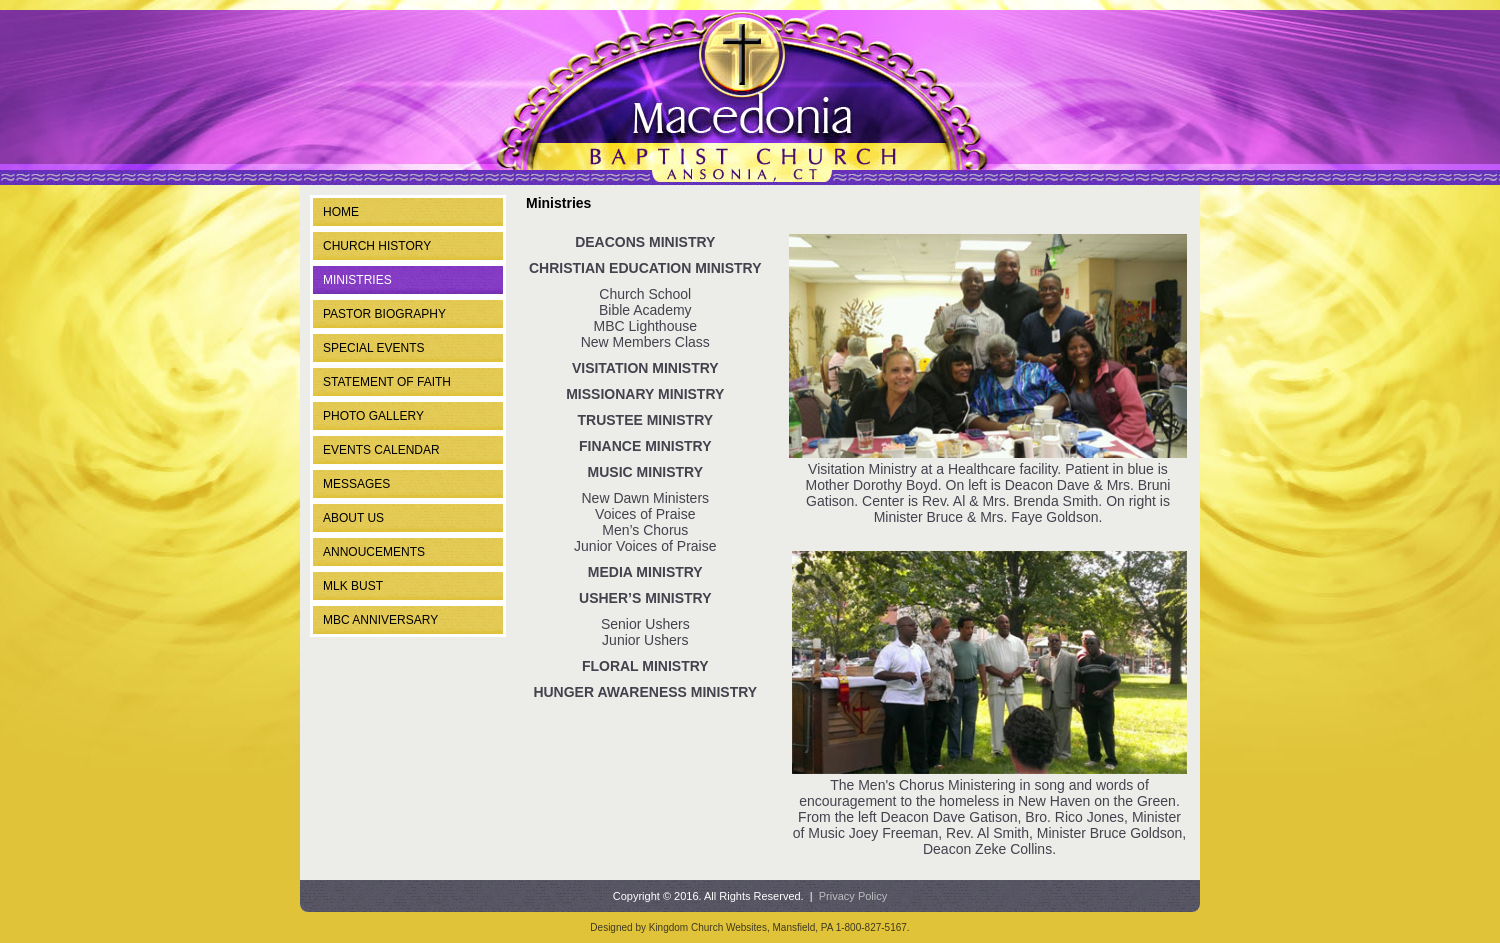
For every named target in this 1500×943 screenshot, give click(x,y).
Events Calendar (381, 450)
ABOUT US (353, 518)
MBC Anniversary (380, 620)
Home (341, 212)
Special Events (374, 348)
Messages (356, 484)
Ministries (357, 280)
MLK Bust (353, 586)
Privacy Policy (853, 896)
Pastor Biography (384, 314)
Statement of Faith (387, 382)
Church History (377, 246)
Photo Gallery (373, 416)
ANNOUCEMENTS (374, 552)
